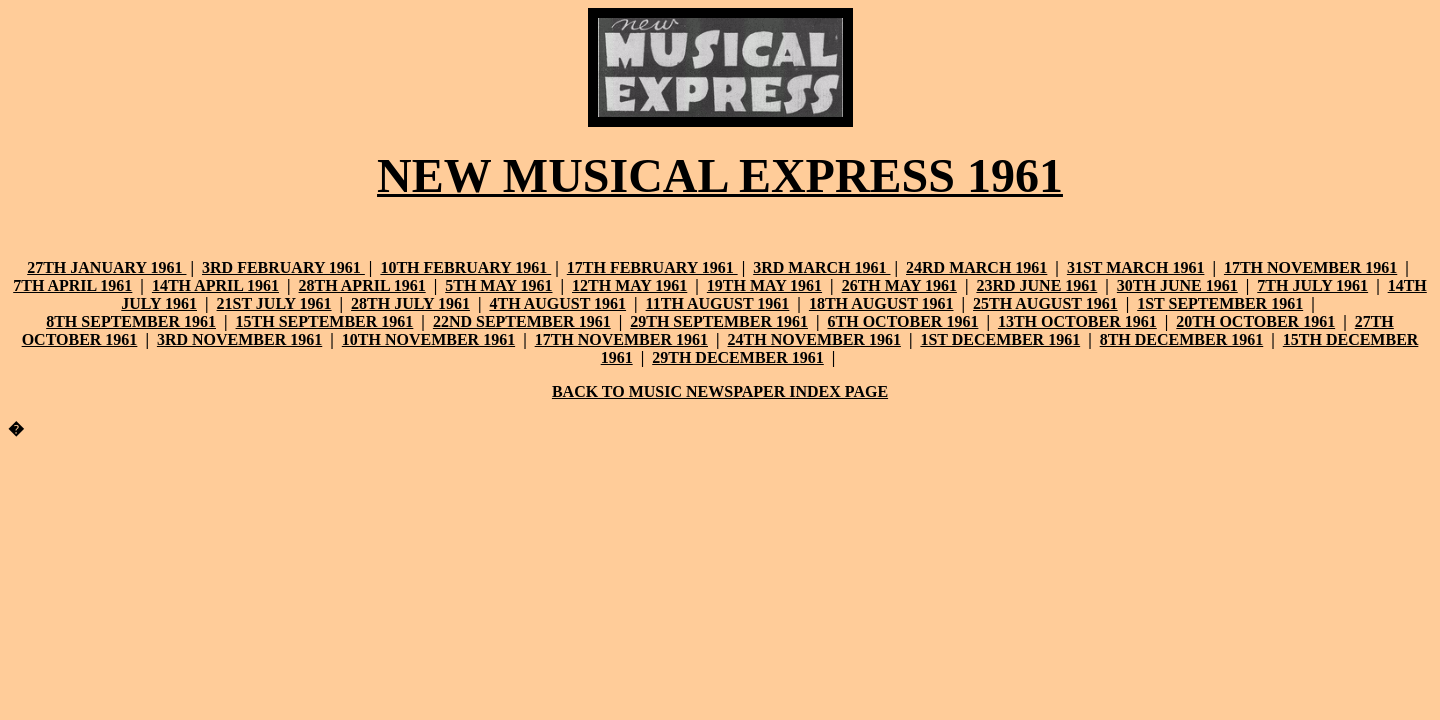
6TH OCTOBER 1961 (903, 321)
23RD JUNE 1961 (1036, 285)
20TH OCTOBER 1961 (1255, 321)
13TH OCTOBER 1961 (1077, 321)
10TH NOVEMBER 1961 (428, 339)
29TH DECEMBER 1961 (738, 357)
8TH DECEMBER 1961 (1182, 339)
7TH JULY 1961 (1312, 285)
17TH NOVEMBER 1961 (1310, 267)
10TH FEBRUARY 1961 (465, 267)
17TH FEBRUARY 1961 (652, 267)
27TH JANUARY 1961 (106, 267)
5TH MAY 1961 (498, 285)
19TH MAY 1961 (764, 285)
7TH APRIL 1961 (72, 285)
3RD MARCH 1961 (821, 267)
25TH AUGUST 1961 (1045, 303)
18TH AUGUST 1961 (881, 303)
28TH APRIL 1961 (362, 285)
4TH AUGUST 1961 (557, 303)
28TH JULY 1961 (410, 303)
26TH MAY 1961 (899, 285)
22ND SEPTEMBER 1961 (522, 321)
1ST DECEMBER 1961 (1000, 339)
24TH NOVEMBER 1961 (814, 339)
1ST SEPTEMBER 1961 (1220, 303)
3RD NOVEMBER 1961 (239, 339)
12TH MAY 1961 (629, 285)
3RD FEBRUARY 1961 (283, 267)
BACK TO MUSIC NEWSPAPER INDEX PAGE (720, 391)
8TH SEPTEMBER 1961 (131, 321)
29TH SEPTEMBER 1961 (719, 321)
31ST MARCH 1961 (1136, 267)
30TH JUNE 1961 (1177, 285)
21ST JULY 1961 (274, 303)
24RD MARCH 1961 (976, 267)
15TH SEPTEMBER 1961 (325, 321)
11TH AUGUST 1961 (718, 303)
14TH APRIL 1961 (215, 285)
